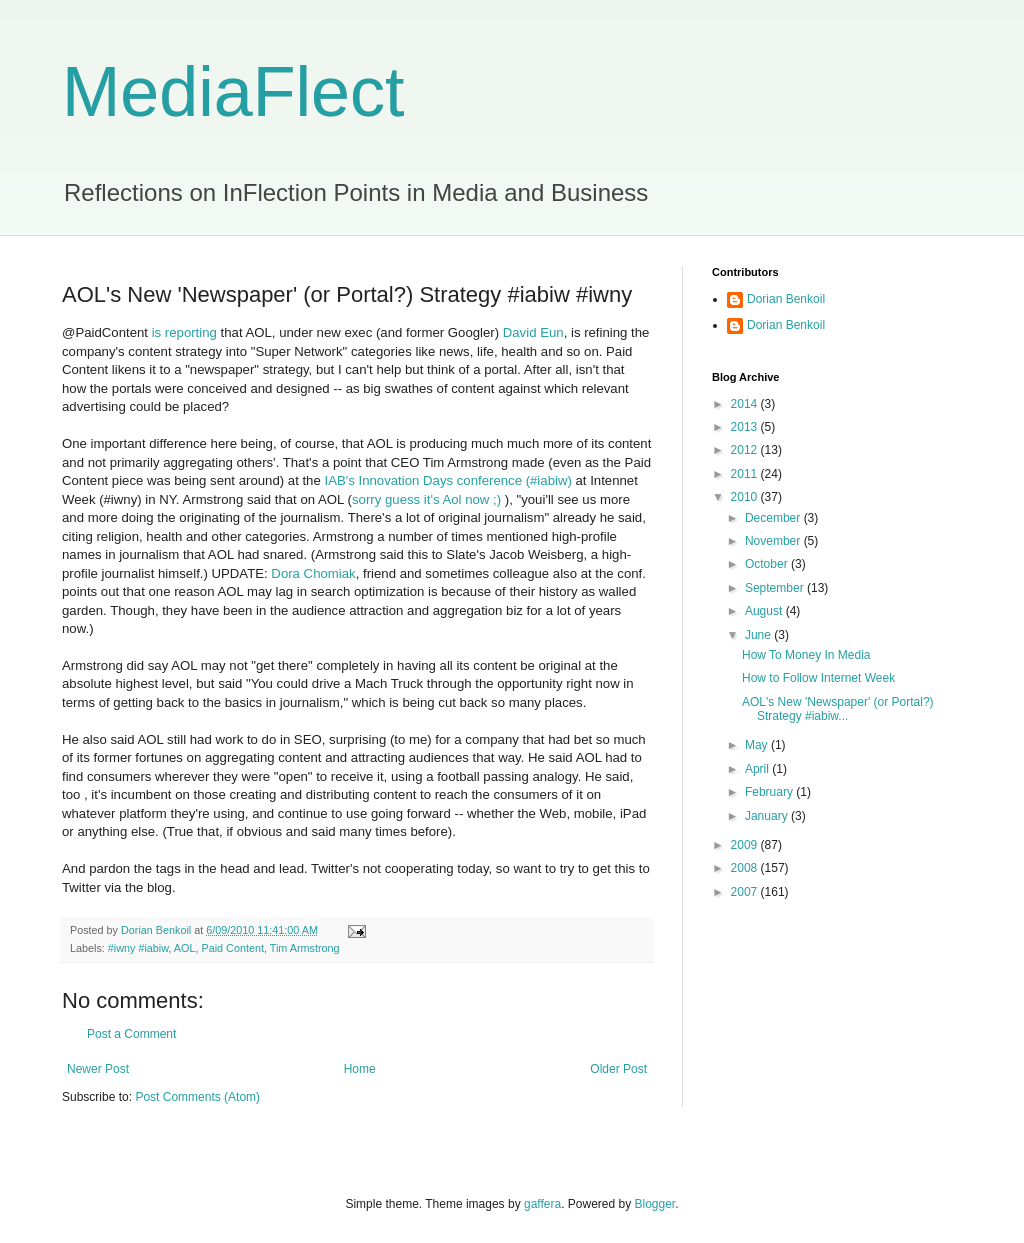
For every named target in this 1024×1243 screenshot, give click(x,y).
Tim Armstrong (305, 948)
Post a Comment (131, 1034)
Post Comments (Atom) (197, 1097)
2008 (746, 868)
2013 (746, 427)
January (768, 816)
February (770, 792)
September (776, 588)
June (759, 635)
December (774, 518)
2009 (746, 845)
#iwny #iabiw (138, 948)
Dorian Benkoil (786, 299)
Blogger (655, 1204)
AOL (185, 948)
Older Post (618, 1069)
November (774, 541)
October (768, 564)
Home (360, 1069)
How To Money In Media (806, 655)
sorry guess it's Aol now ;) (426, 499)
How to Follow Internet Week (818, 678)
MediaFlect (233, 92)
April (758, 769)
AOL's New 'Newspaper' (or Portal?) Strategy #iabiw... (838, 709)
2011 (746, 474)
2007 (746, 892)
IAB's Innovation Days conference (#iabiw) (447, 480)
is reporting (186, 332)
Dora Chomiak (313, 573)
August (765, 611)
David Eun (533, 332)
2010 (746, 497)
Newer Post (98, 1069)
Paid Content (232, 948)
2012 (746, 450)
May (758, 745)
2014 (746, 404)
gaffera (542, 1204)
